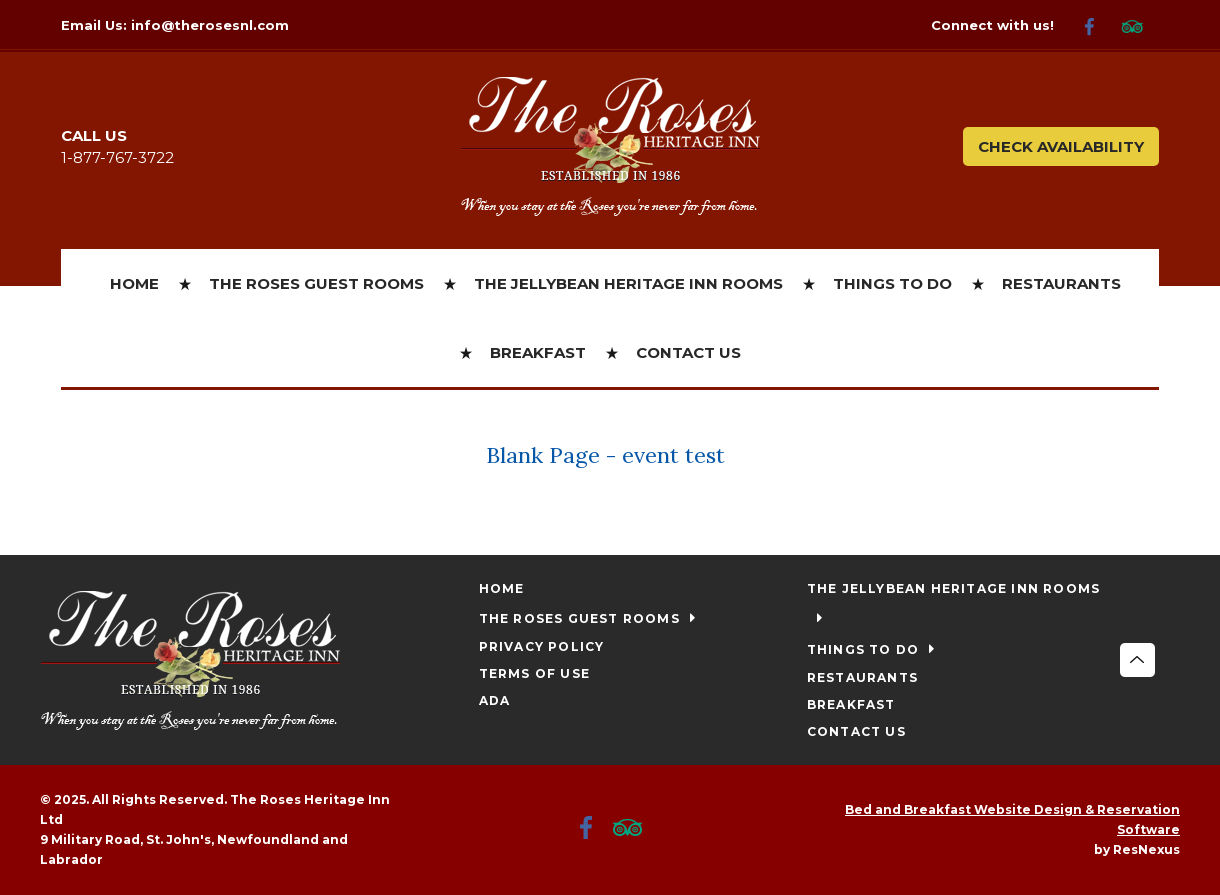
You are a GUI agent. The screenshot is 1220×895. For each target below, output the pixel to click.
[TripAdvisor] (1140, 25)
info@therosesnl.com (210, 25)
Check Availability (1061, 146)
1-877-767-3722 (117, 157)
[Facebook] (1097, 25)
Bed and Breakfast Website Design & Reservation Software (1012, 819)
